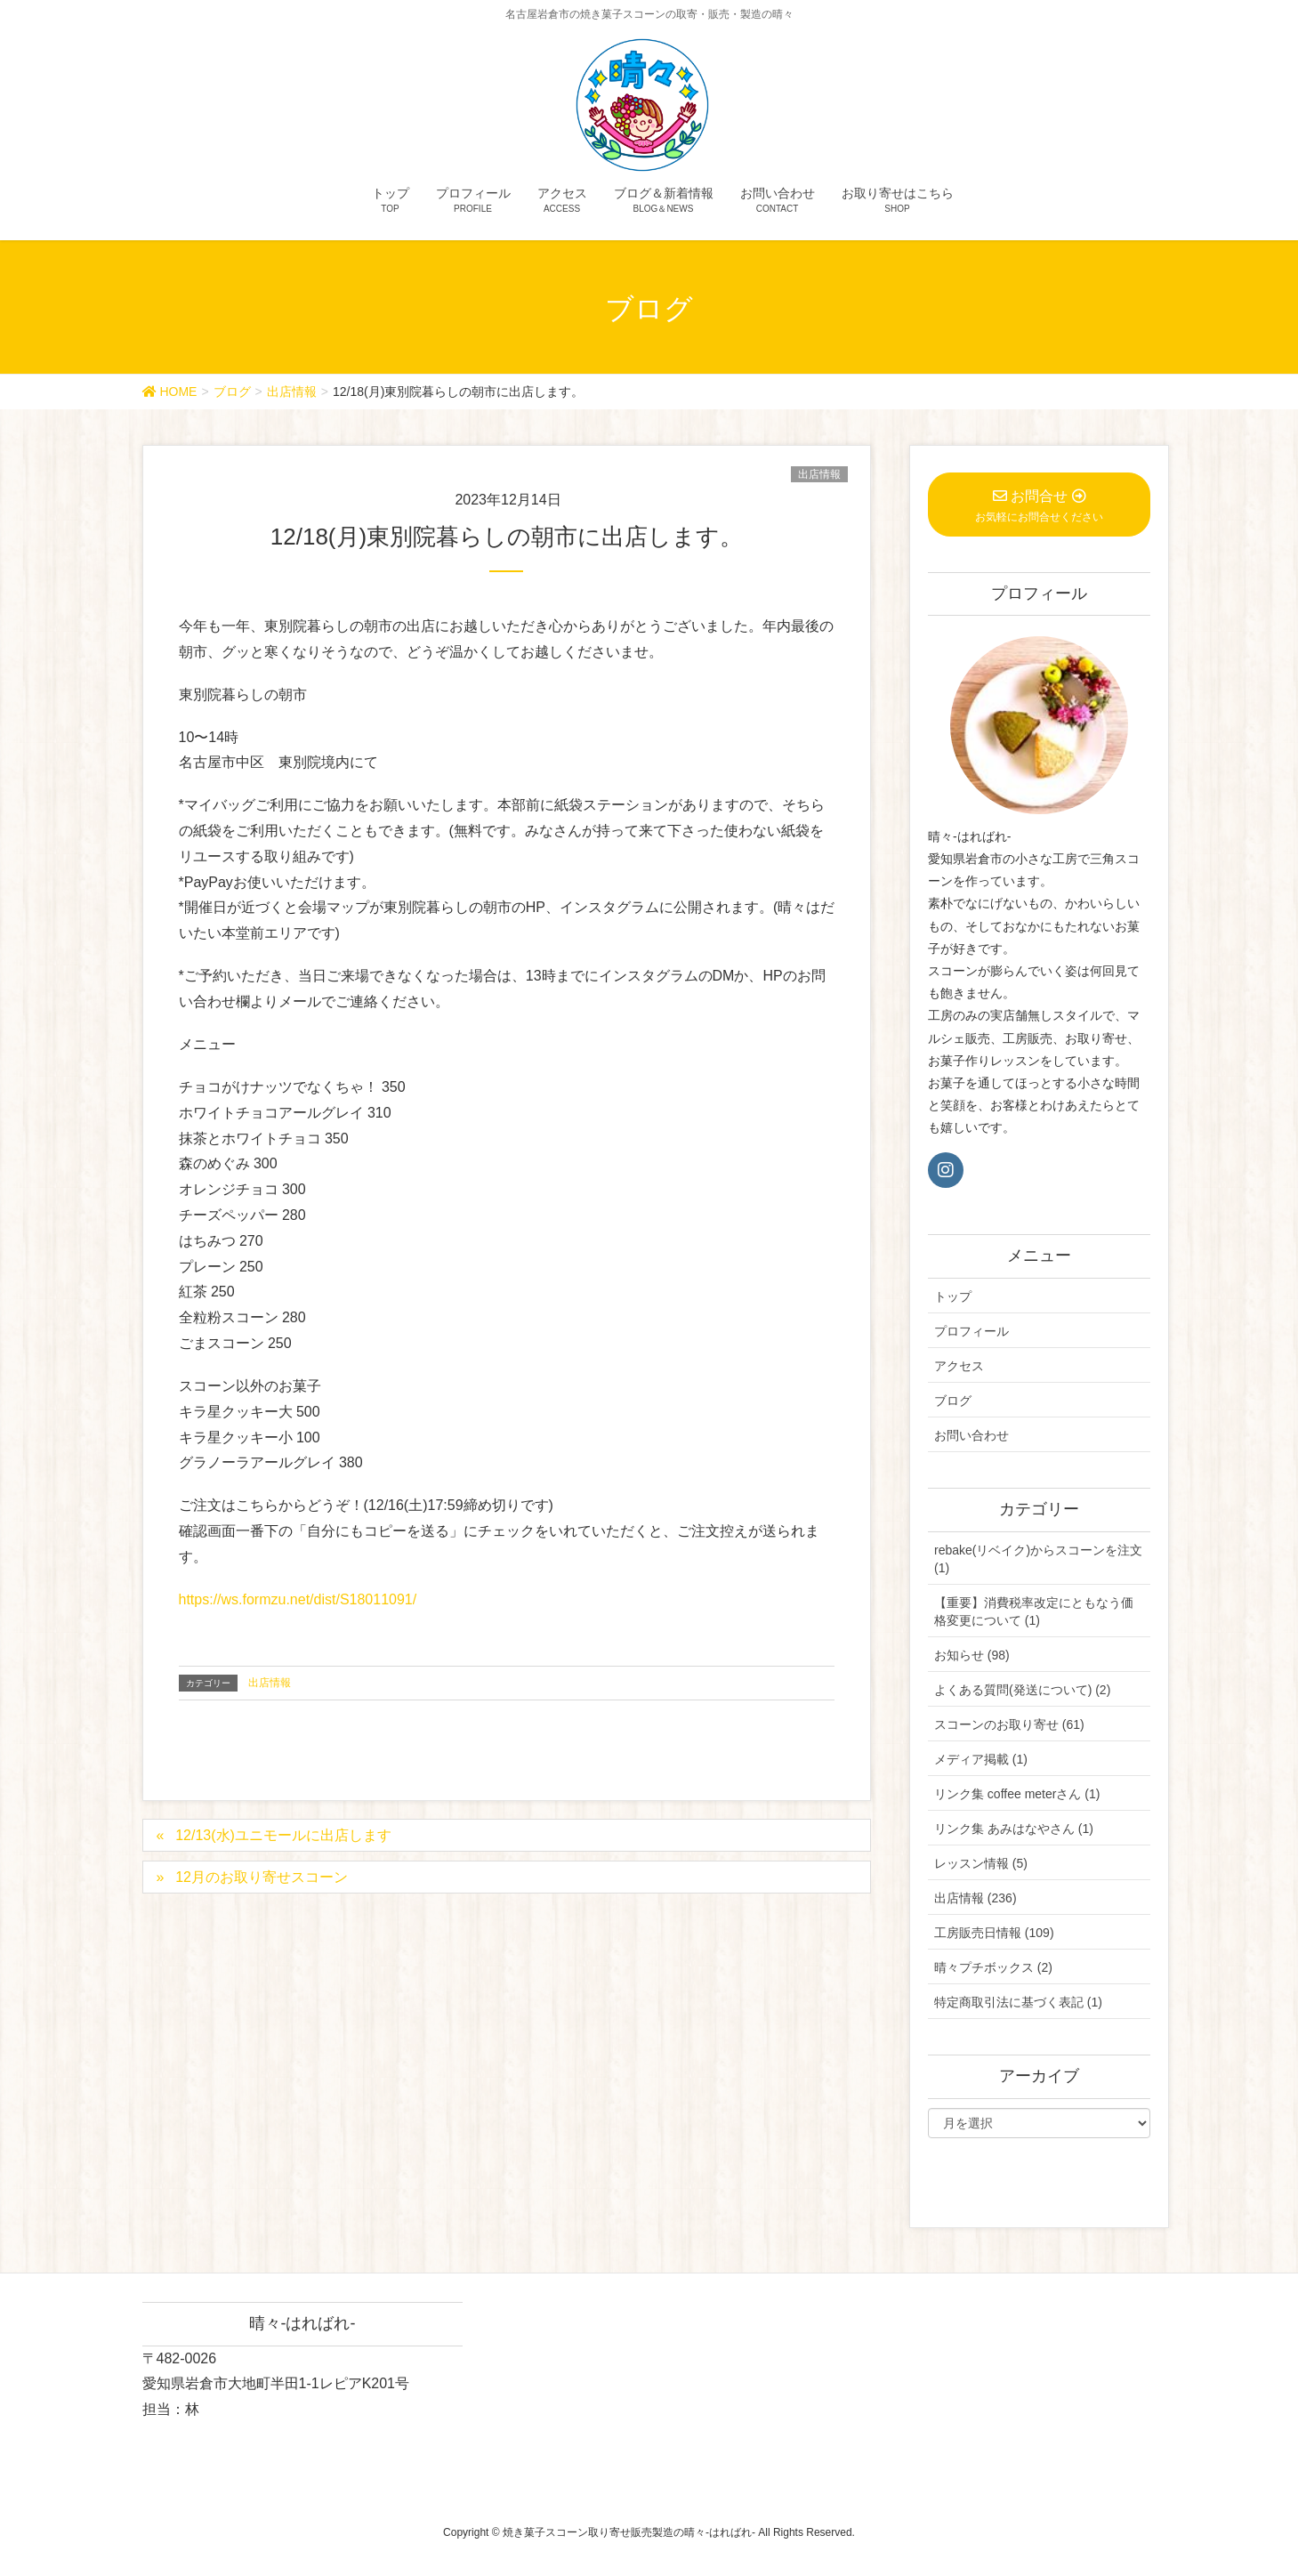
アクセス (959, 1366)
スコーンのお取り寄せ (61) (1009, 1724)
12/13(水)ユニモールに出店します (283, 1835)
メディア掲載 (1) (981, 1759)
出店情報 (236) (975, 1898)
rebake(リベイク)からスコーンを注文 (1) (1038, 1559)
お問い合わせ (971, 1435)
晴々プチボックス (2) (993, 1967)
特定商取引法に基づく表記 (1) (1018, 2002)
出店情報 (819, 474)
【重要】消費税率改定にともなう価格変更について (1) (1033, 1611)
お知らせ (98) (972, 1655)
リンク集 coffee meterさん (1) (1017, 1794)
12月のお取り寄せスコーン (261, 1877)
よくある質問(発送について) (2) (1022, 1690)
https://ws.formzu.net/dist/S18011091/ (298, 1599)
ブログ (952, 1400)
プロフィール (971, 1331)
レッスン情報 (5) (981, 1863)
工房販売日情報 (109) (994, 1933)
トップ (952, 1296)
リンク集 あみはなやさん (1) (1013, 1828)
